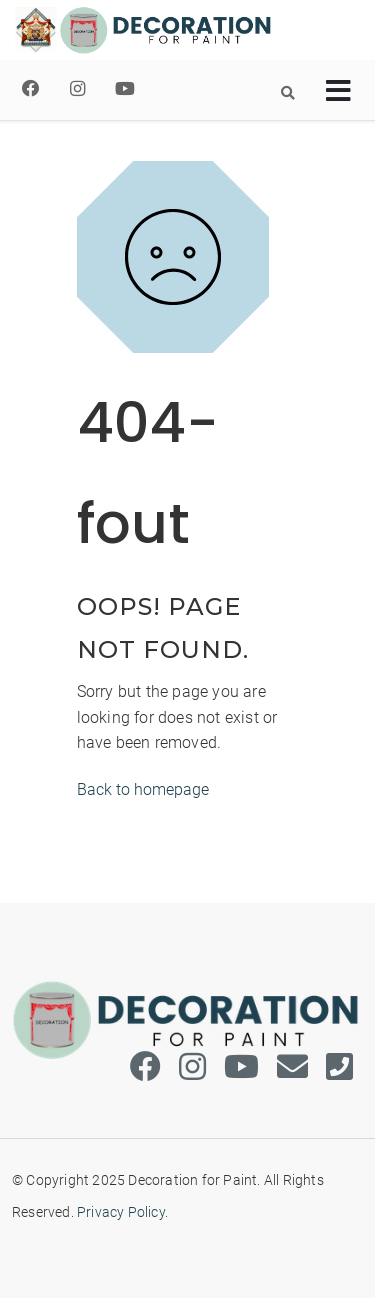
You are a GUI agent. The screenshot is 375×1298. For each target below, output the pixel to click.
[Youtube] (125, 89)
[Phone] (339, 1067)
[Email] (292, 1067)
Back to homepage (143, 789)
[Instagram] (77, 89)
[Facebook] (31, 89)
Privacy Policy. (122, 1212)
